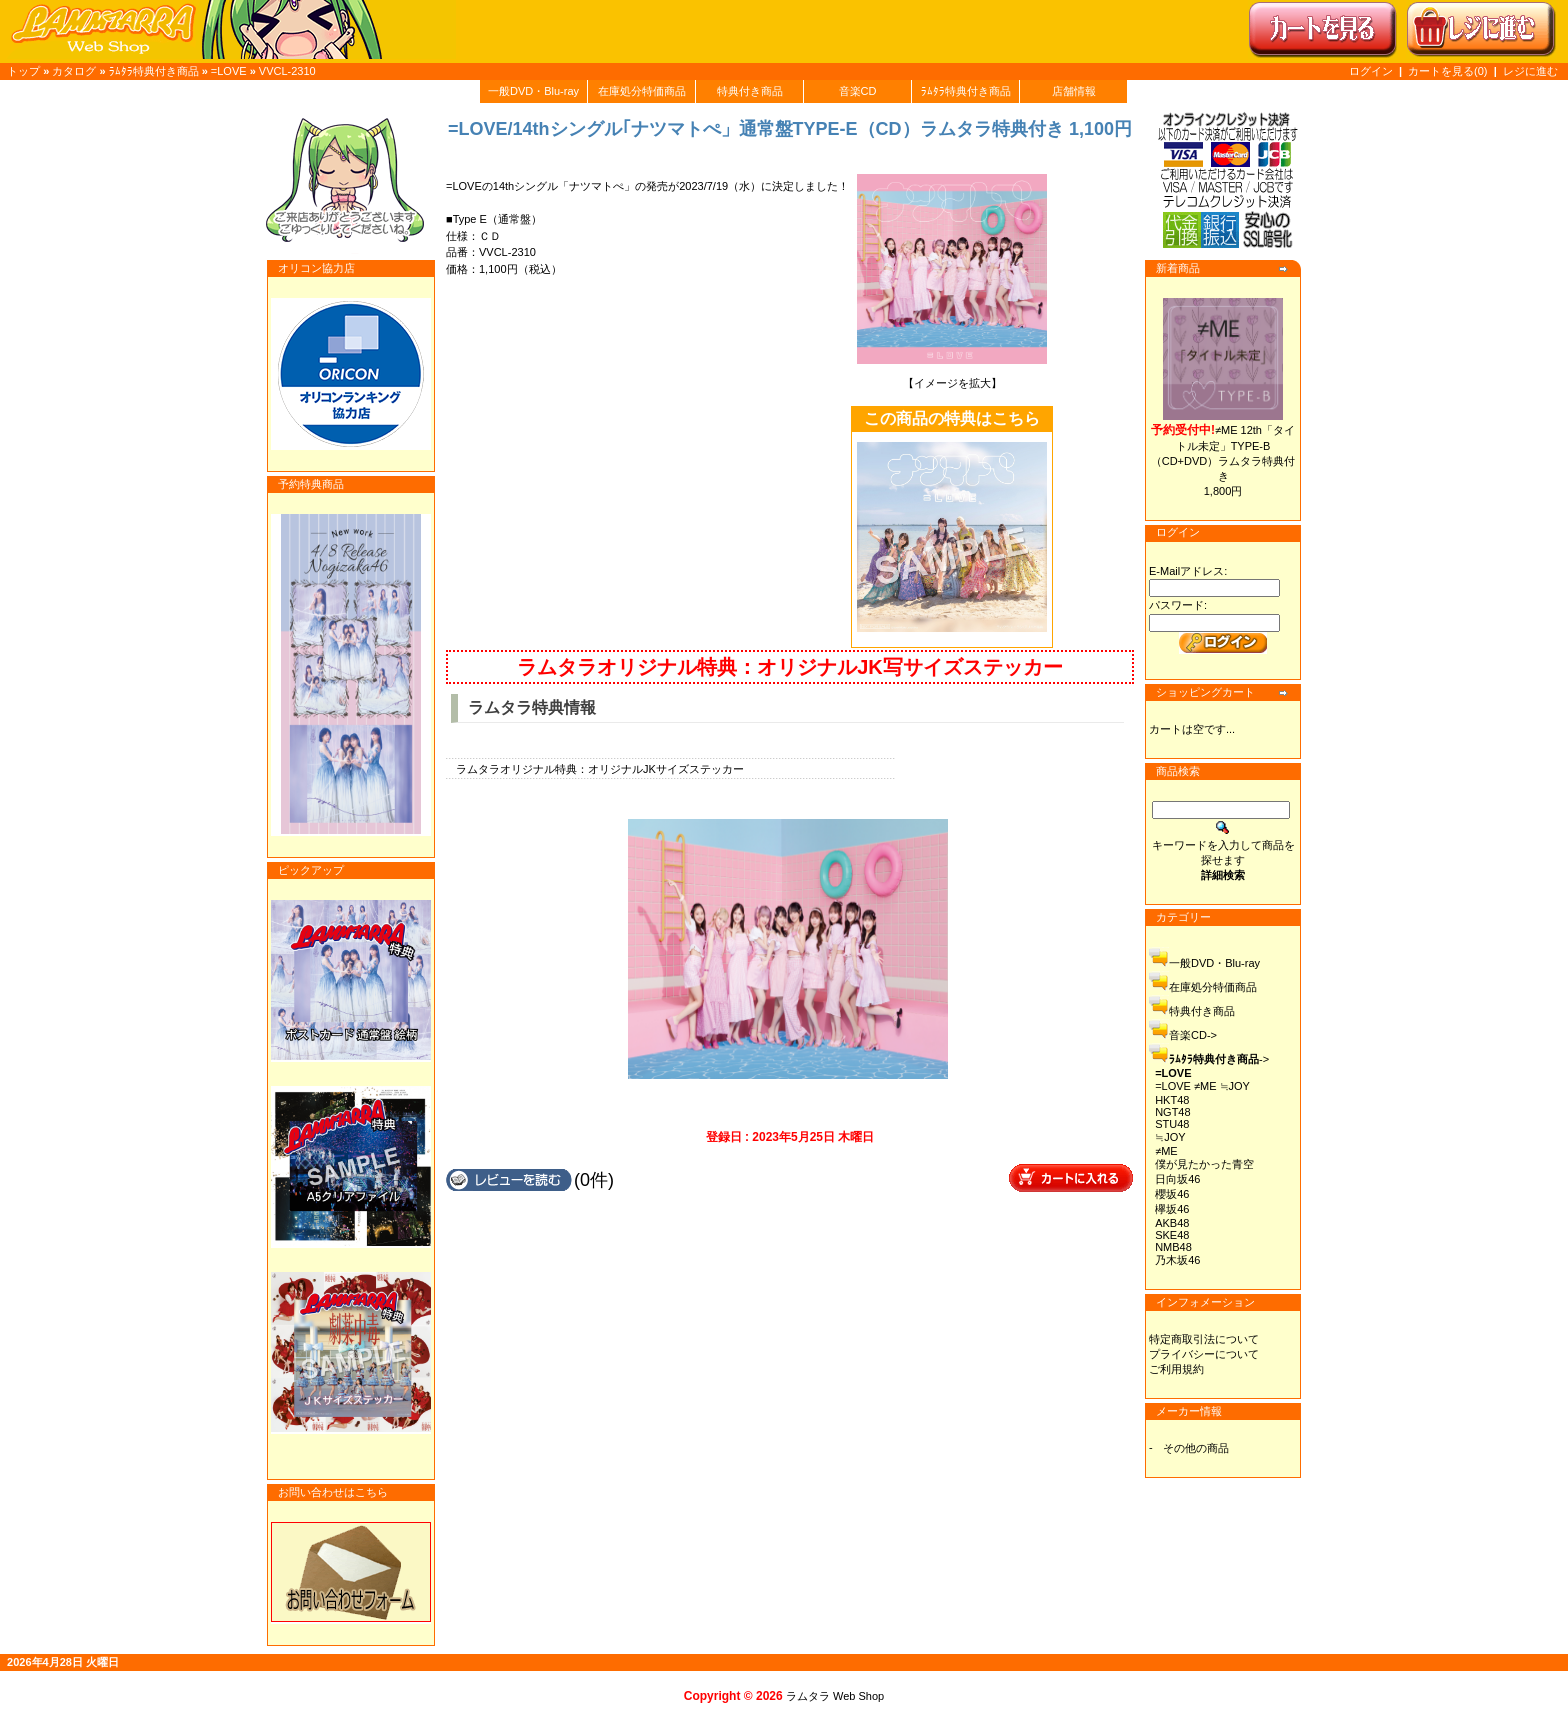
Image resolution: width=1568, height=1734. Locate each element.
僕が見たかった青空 (1204, 1164)
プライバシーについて (1204, 1354)
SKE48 (1172, 1235)
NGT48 (1172, 1112)
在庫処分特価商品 (642, 91)
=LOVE (229, 71)
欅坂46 (1172, 1209)
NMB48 (1173, 1247)
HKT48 (1172, 1100)
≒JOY (1170, 1137)
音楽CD (858, 91)
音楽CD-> (1193, 1035)
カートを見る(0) (1449, 71)
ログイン (1371, 71)
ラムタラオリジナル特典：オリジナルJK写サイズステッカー (790, 667)
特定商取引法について (1204, 1339)
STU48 (1172, 1124)
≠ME (1166, 1151)
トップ (23, 71)
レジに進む (1530, 71)
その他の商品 (1196, 1448)
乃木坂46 (1177, 1260)
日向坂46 (1177, 1179)
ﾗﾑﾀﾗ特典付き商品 (154, 71)
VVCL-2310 (287, 71)
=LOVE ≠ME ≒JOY (1202, 1086)
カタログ (74, 71)
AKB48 (1172, 1223)
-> (1219, 1059)
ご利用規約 (1176, 1369)
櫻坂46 (1172, 1194)
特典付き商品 (750, 91)
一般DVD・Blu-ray (533, 91)
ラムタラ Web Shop (835, 1696)
